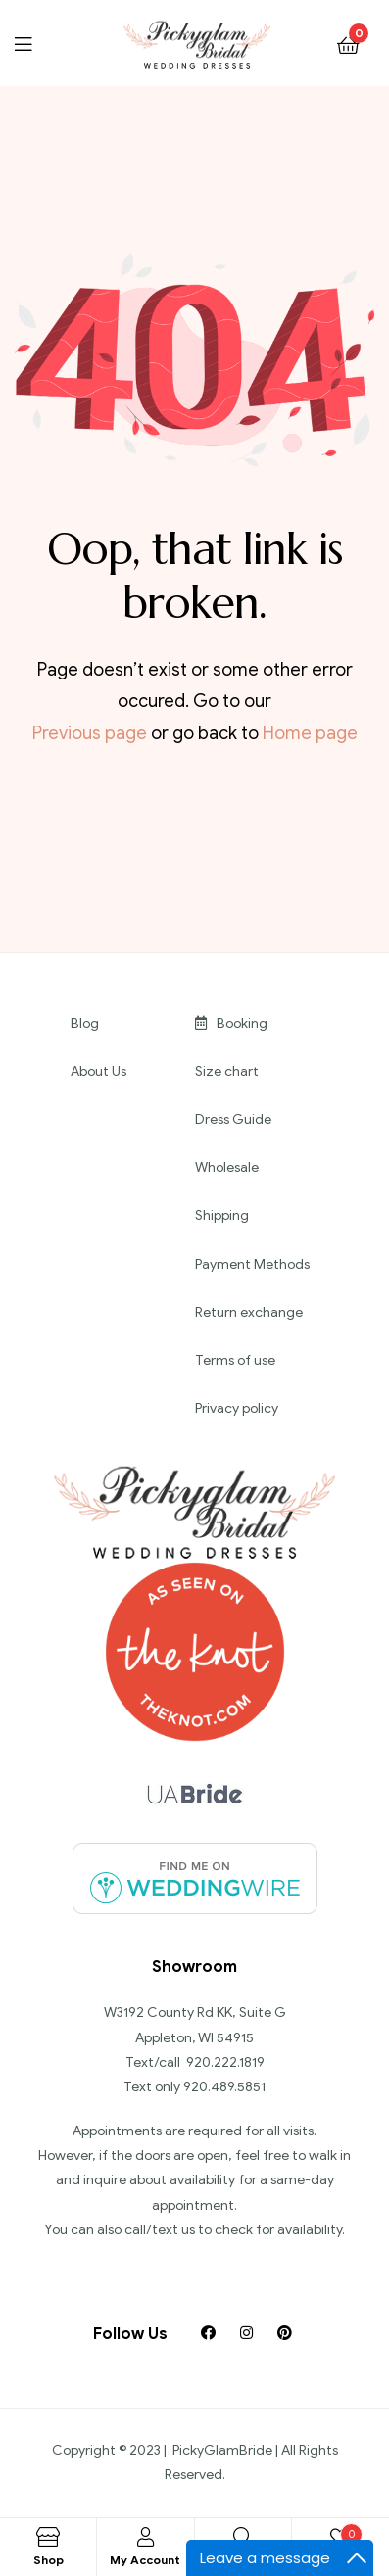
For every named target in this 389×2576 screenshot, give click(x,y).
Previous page (89, 733)
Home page (310, 733)
